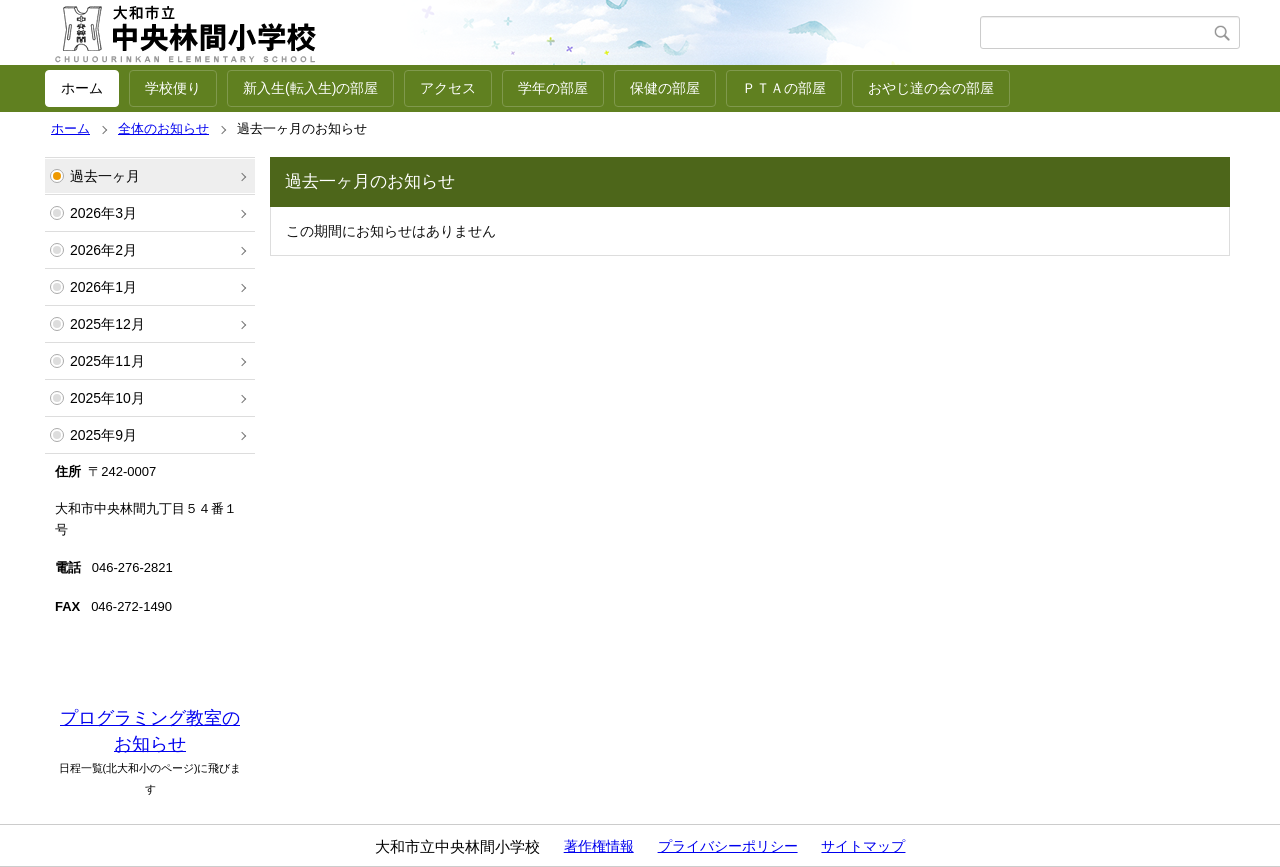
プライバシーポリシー (728, 846)
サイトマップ (863, 846)
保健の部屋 (665, 88)
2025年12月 (107, 324)
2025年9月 (103, 435)
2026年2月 (103, 250)
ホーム (82, 88)
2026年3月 (103, 213)
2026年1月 (103, 287)
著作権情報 (599, 846)
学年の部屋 (553, 88)
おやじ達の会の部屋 (931, 88)
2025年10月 (107, 398)
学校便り (173, 88)
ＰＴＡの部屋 (784, 88)
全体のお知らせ (163, 128)
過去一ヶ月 (105, 176)
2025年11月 (107, 361)
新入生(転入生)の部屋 (310, 88)
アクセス (448, 88)
